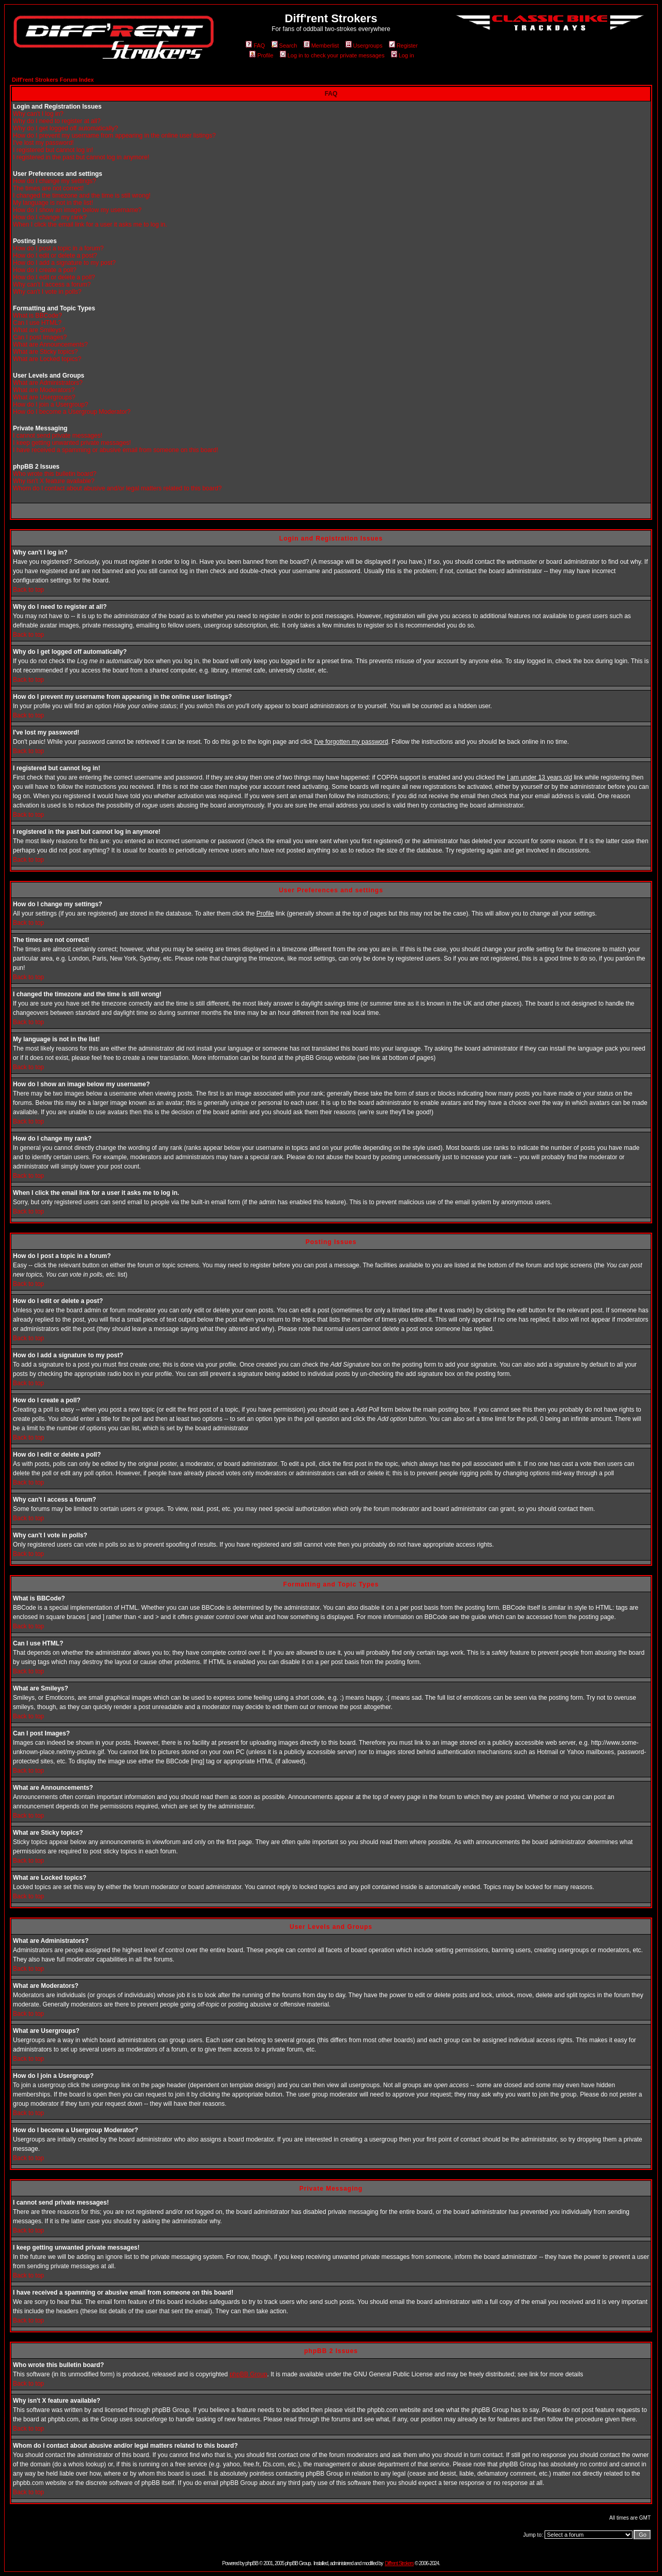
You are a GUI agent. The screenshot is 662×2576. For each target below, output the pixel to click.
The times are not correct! (48, 188)
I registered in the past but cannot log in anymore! (81, 157)
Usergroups (364, 45)
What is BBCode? (37, 315)
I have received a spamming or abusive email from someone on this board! (115, 450)
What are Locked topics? (47, 359)
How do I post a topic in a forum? (58, 248)
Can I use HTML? (37, 322)
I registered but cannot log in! (53, 150)
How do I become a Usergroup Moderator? (71, 411)
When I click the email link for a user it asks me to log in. (90, 224)
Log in (402, 55)
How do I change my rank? (50, 217)
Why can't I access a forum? (52, 284)
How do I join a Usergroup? (50, 404)
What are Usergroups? (44, 397)
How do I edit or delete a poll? (54, 277)
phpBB (251, 2563)
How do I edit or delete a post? (55, 255)
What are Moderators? (43, 390)
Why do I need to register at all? (56, 121)
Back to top (28, 589)
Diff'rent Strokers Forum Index (53, 80)
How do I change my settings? (54, 181)
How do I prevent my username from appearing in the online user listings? (114, 135)
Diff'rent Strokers (399, 2563)
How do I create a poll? (45, 270)
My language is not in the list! (53, 202)
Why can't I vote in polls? (47, 291)
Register (403, 45)
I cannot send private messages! (57, 435)
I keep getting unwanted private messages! (72, 442)
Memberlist (321, 45)
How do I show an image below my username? (77, 210)
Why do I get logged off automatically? (65, 128)
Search (284, 45)
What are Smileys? (39, 330)
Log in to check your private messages (332, 55)
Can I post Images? (40, 337)
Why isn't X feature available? (54, 481)
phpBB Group (248, 2374)
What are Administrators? (48, 382)
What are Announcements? (50, 344)
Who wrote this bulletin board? (54, 473)
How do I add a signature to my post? (64, 262)
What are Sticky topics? (45, 351)
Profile (261, 55)
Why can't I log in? (38, 113)
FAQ (255, 45)
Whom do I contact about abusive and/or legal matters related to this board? (117, 488)
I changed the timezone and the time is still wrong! (82, 195)
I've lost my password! (43, 142)
